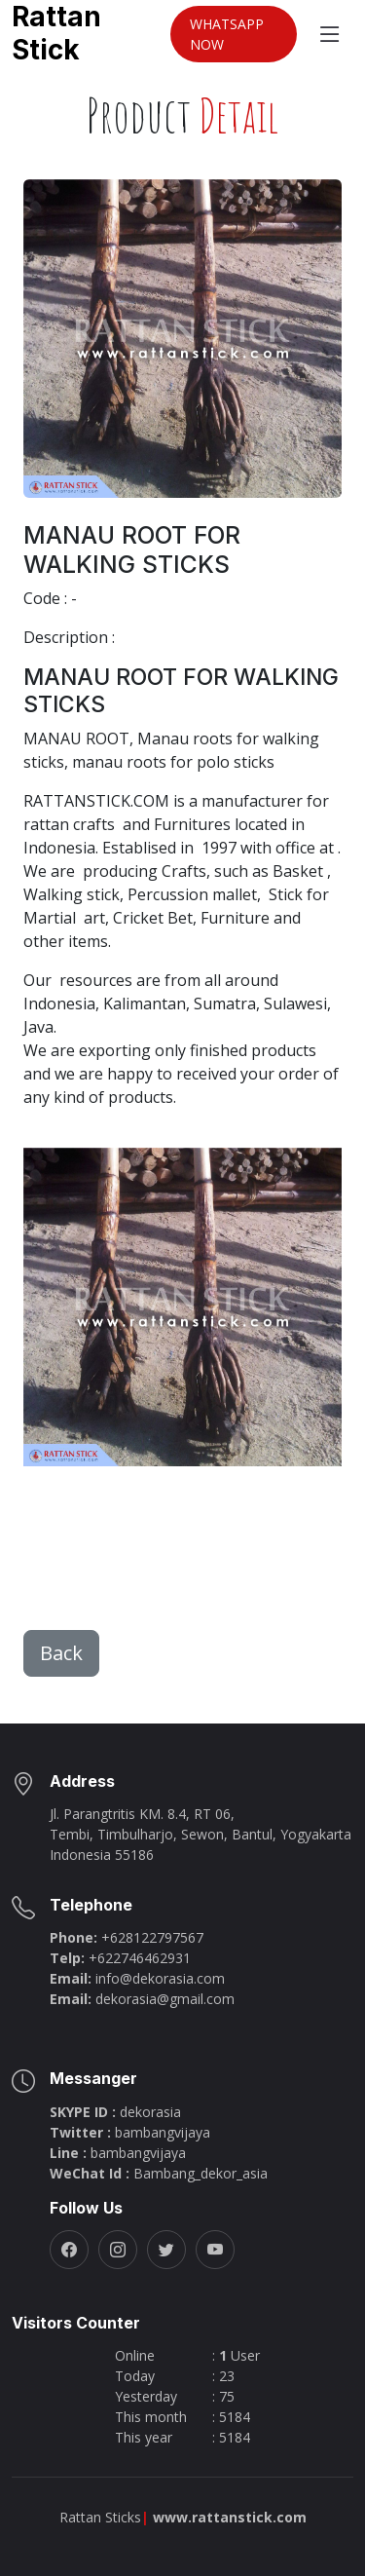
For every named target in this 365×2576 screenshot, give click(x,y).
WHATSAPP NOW (227, 34)
